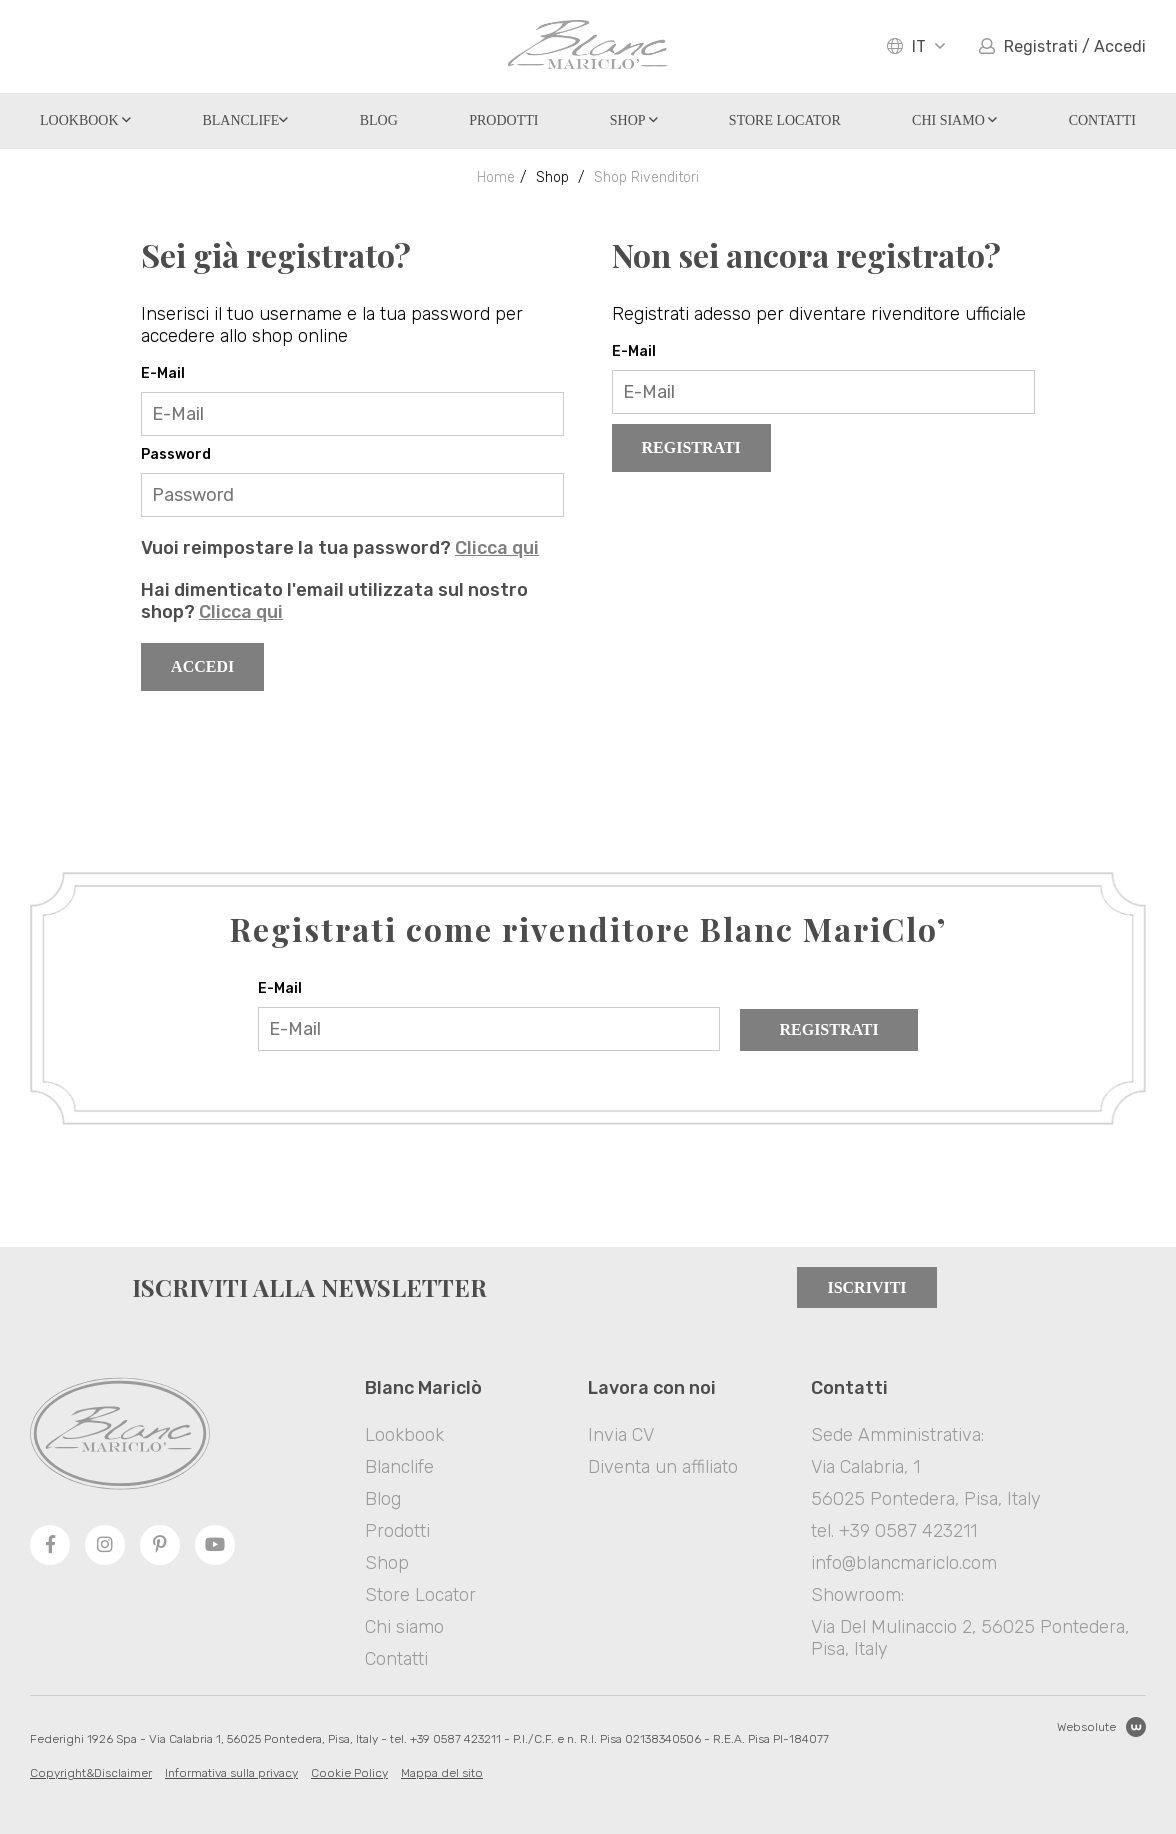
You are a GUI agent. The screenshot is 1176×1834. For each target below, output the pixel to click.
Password (176, 454)
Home (496, 177)
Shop (634, 120)
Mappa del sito (442, 1773)
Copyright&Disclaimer (91, 1773)
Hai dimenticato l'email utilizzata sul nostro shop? (334, 601)
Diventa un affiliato (663, 1467)
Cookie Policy (349, 1773)
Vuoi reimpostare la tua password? (340, 548)
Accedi (202, 666)
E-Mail (163, 373)
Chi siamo (954, 120)
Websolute (1101, 1727)
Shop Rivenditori (646, 177)
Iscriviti (866, 1287)
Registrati (691, 447)
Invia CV (621, 1435)
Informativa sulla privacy (231, 1773)
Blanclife (245, 120)
